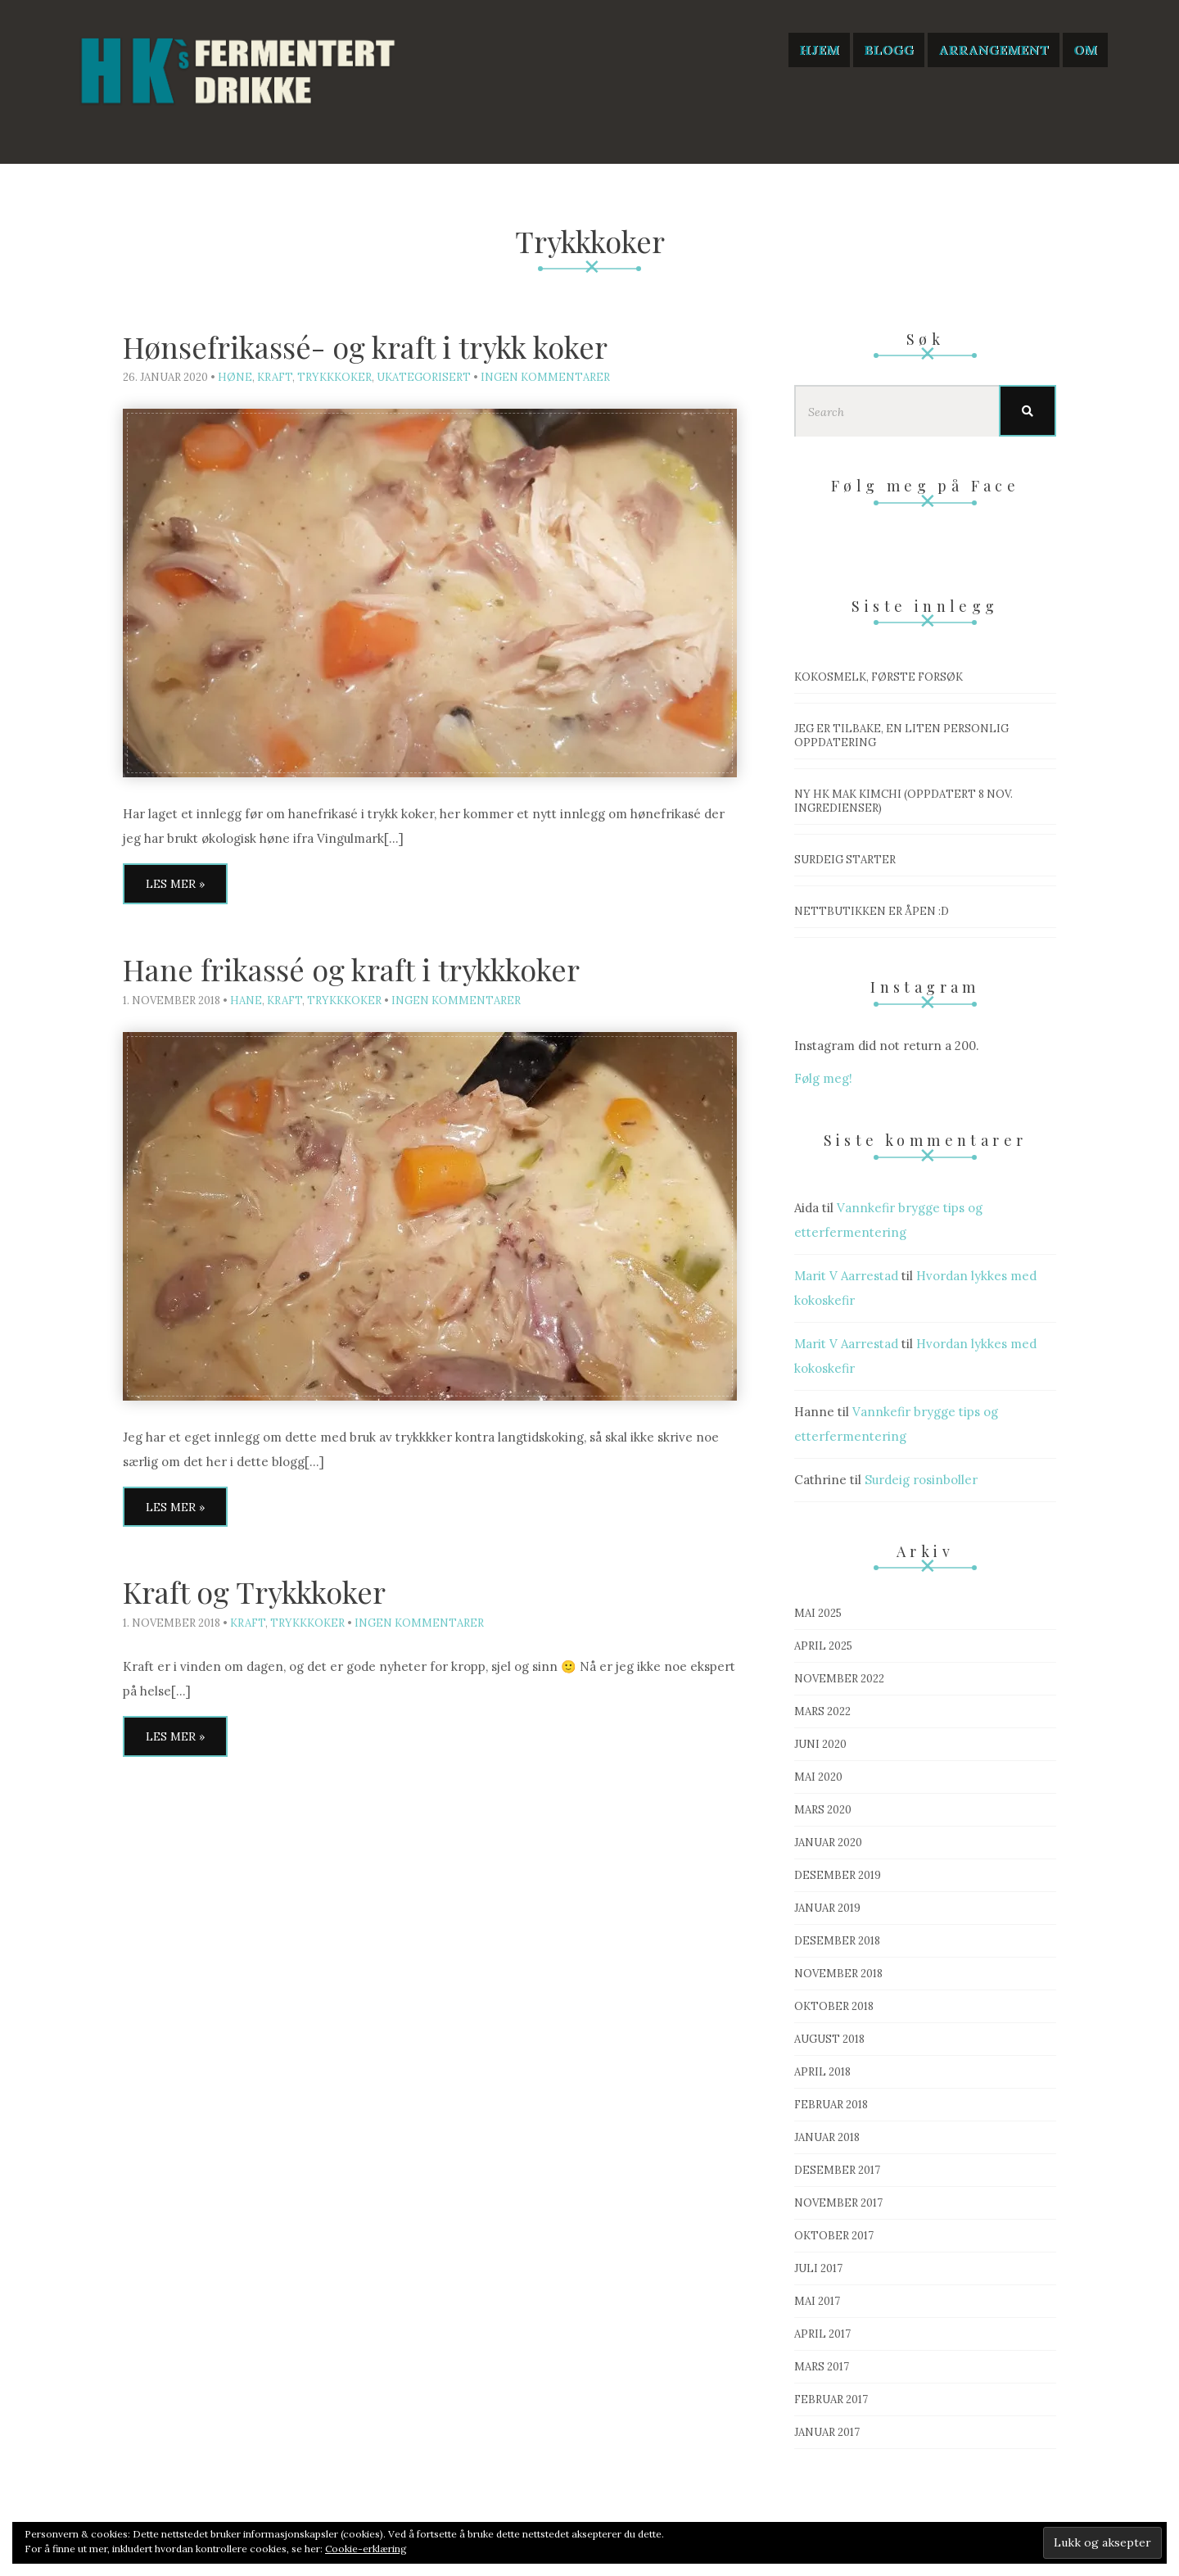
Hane (246, 1000)
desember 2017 (837, 2170)
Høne (235, 377)
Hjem (819, 50)
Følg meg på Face (925, 486)
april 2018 (822, 2072)
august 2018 (829, 2039)
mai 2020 (818, 1777)
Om (1085, 50)
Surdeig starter (845, 860)
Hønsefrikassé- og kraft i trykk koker (365, 346)
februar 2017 (831, 2399)
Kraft (274, 377)
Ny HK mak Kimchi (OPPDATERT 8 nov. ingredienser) (903, 801)
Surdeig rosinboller (921, 1479)
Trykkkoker (334, 377)
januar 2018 (827, 2137)
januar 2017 (827, 2432)
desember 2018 (837, 1941)
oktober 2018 (834, 2006)
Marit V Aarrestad (846, 1275)
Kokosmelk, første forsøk (878, 677)
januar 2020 (828, 1842)
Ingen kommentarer (545, 377)
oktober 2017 (834, 2236)
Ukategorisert (424, 377)
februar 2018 (831, 2105)
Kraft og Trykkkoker (254, 1591)
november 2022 (839, 1679)
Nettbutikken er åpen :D (871, 911)
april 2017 (822, 2334)
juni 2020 (820, 1744)
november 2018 (838, 1974)
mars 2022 (822, 1711)
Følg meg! (823, 1078)
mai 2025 (818, 1613)
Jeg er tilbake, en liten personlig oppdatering (901, 735)
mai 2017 (817, 2301)
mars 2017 (821, 2367)
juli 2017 (818, 2268)
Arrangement (993, 50)
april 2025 (823, 1646)
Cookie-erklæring (366, 2548)
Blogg (889, 50)
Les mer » (175, 883)
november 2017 (838, 2203)
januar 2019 (827, 1908)
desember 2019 (837, 1875)
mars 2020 (823, 1810)
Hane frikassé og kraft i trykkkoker (351, 969)
